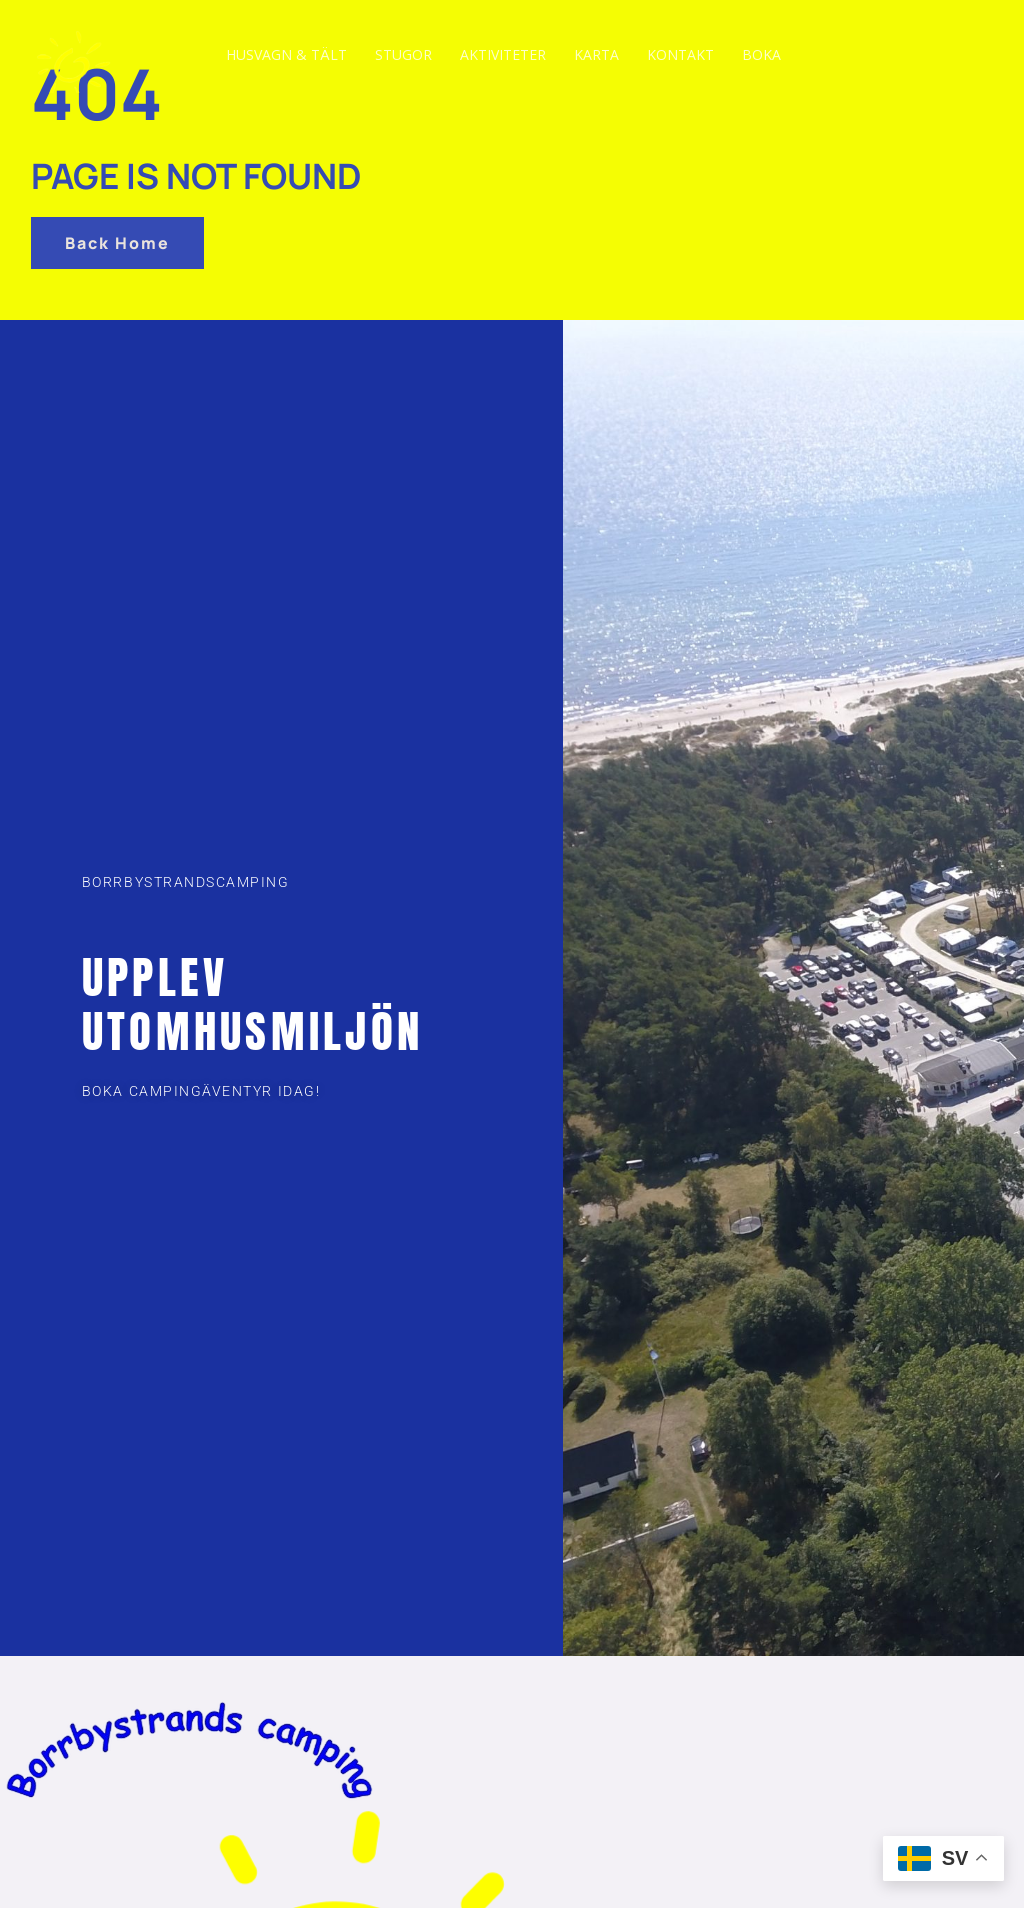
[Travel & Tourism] (80, 53)
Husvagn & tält (286, 54)
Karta (596, 54)
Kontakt (680, 54)
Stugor (403, 54)
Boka (761, 54)
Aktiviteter (503, 54)
